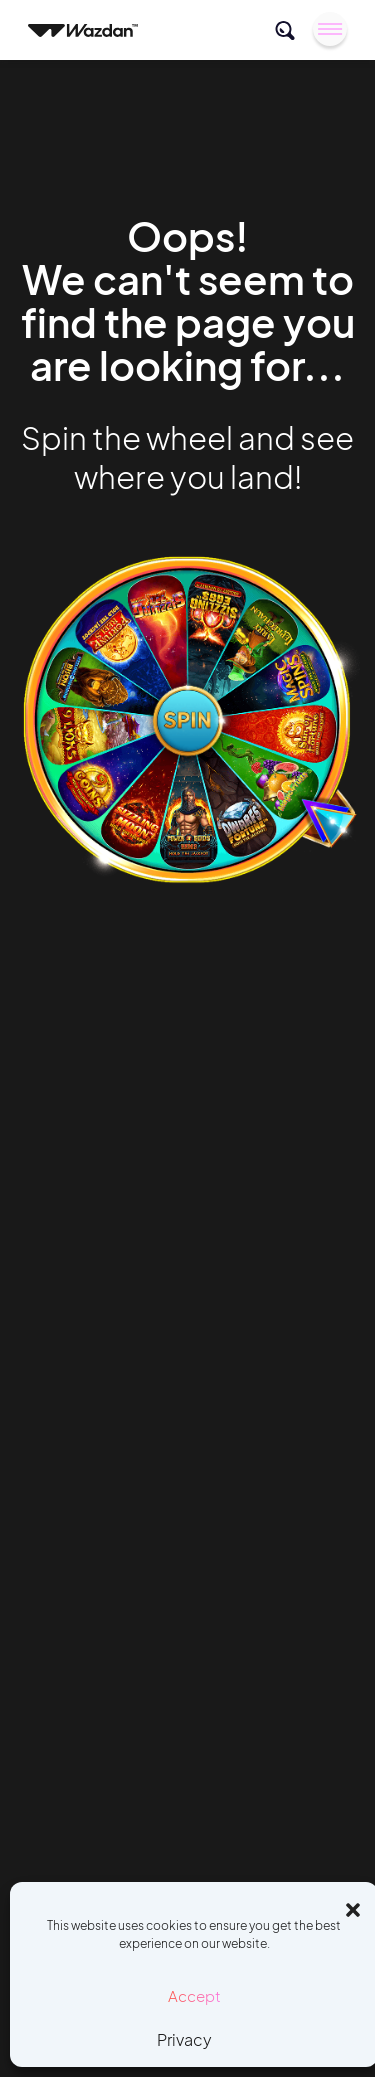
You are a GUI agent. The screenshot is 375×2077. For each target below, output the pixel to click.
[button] (353, 1907)
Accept (194, 1995)
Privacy (184, 2039)
